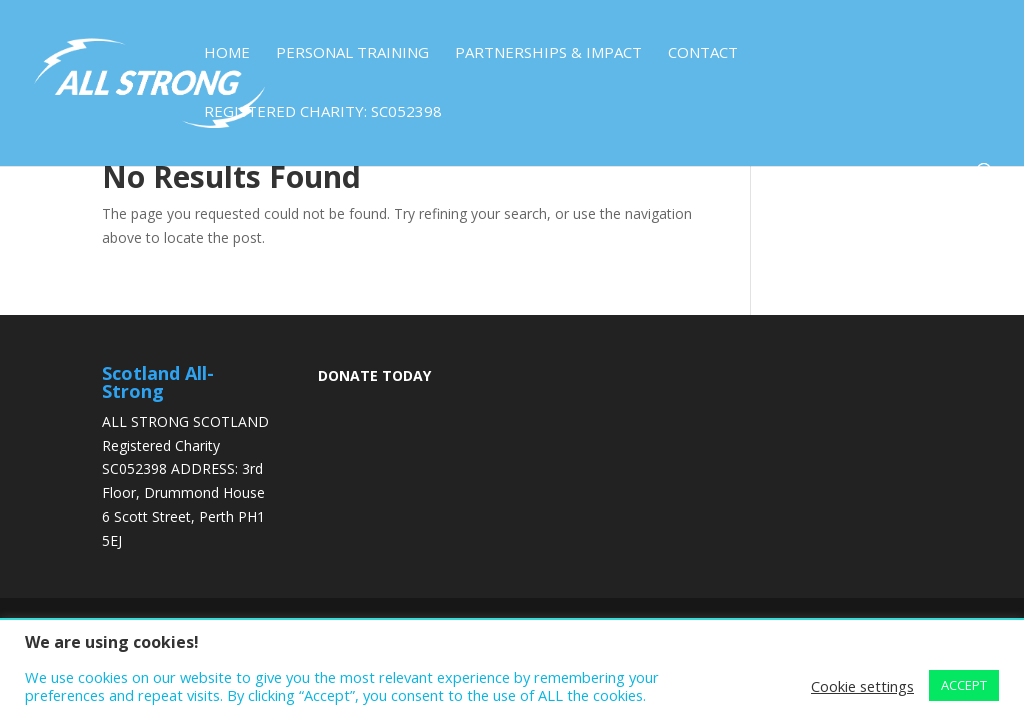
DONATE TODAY (374, 375)
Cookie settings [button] (862, 686)
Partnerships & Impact (548, 53)
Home (227, 53)
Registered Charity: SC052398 (323, 112)
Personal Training (352, 53)
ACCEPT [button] (964, 685)
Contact (703, 53)
